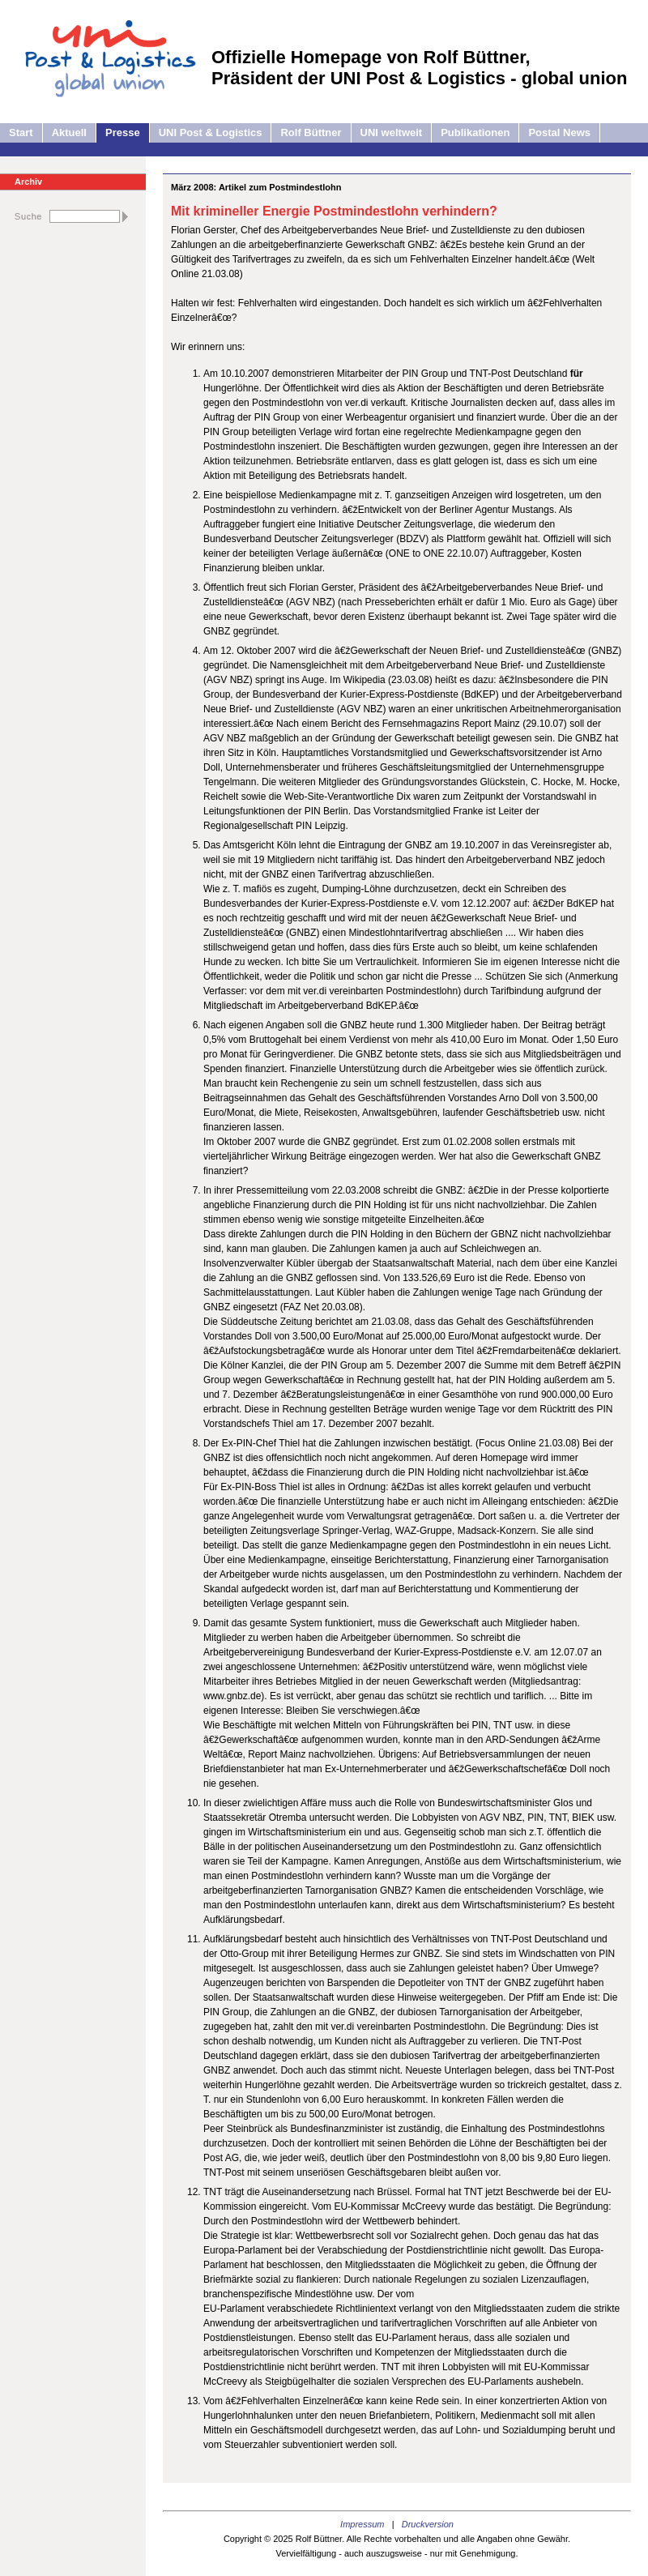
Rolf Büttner (310, 132)
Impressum (362, 2524)
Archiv (28, 181)
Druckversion (428, 2524)
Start (21, 132)
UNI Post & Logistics (210, 132)
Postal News (559, 132)
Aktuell (69, 132)
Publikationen (475, 132)
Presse (122, 132)
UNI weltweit (391, 132)
